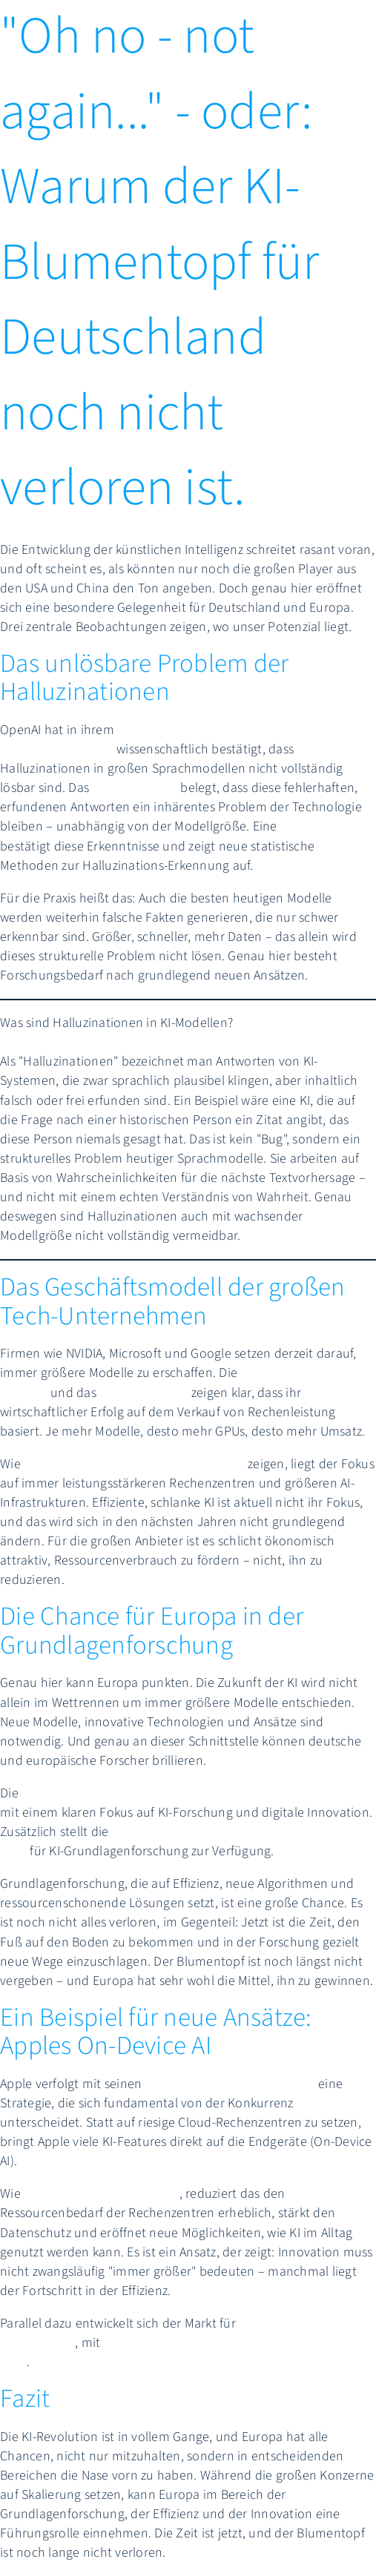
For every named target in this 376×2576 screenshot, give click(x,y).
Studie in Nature (326, 826)
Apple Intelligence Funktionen (230, 2084)
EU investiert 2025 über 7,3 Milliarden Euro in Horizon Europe (195, 1793)
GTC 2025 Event (143, 1392)
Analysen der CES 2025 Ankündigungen (134, 1464)
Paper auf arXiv (134, 787)
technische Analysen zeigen (101, 2193)
